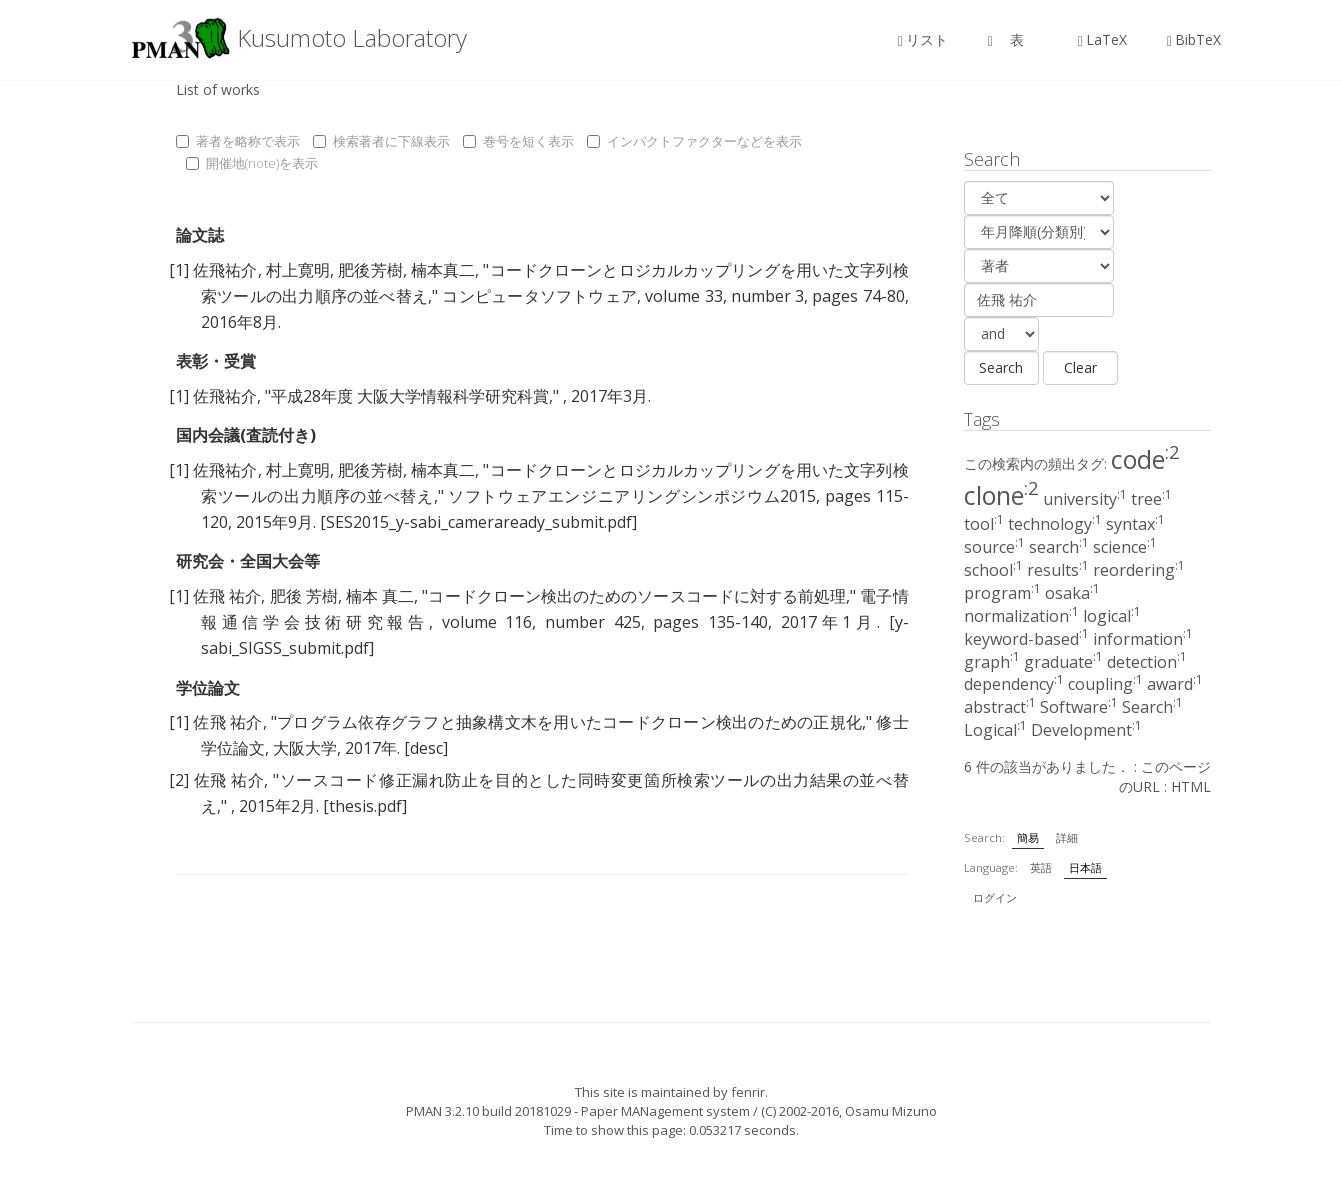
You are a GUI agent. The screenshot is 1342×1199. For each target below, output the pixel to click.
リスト (923, 39)
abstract (1000, 707)
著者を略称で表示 (238, 141)
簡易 (1028, 837)
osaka (1072, 593)
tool (984, 524)
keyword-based (1026, 639)
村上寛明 (298, 270)
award (1175, 684)
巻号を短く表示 (518, 141)
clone (1001, 495)
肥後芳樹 (370, 270)
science (1125, 547)
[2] (179, 780)
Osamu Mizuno (891, 1111)
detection (1147, 662)
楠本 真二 (380, 596)
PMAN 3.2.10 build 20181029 (488, 1111)
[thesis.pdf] (365, 806)
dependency (1014, 684)
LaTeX (1102, 39)
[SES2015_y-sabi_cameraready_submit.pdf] (478, 522)
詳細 (1067, 837)
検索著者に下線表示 (381, 141)
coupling (1105, 684)
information (1143, 639)
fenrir (748, 1092)
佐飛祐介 (225, 270)
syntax (1135, 524)
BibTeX (1194, 39)
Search (1152, 707)
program (1002, 593)
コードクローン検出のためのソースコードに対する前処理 (637, 596)
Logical (995, 730)
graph (992, 662)
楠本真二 (443, 270)
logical (1112, 616)
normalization (1021, 616)
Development (1086, 730)
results (1058, 570)
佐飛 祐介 (227, 596)
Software (1079, 707)
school (993, 570)
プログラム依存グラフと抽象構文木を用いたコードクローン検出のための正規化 (569, 722)
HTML (1191, 786)
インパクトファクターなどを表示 (694, 141)
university (1085, 499)
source (994, 547)
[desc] (426, 748)
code (1145, 459)
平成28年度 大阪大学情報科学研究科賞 (410, 396)
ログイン (995, 897)
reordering (1139, 570)
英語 (1041, 867)
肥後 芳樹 (304, 596)
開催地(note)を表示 (252, 163)
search (1059, 547)
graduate (1063, 662)
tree (1151, 499)
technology (1055, 524)
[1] (179, 270)
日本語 (1085, 867)
